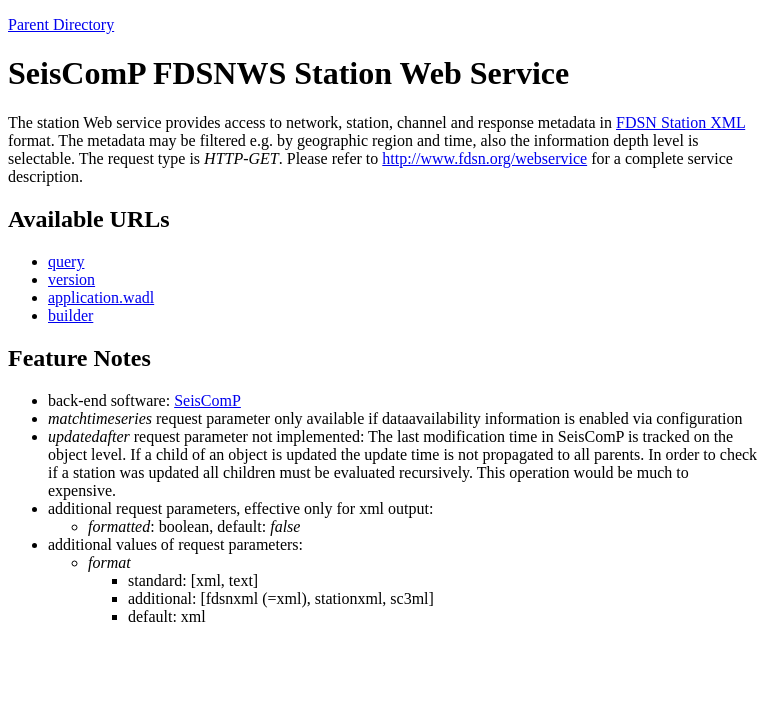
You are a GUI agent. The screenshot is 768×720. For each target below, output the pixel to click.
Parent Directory (61, 24)
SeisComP (207, 400)
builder (70, 315)
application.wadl (101, 297)
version (71, 279)
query (66, 261)
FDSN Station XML (680, 122)
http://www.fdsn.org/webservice (484, 158)
